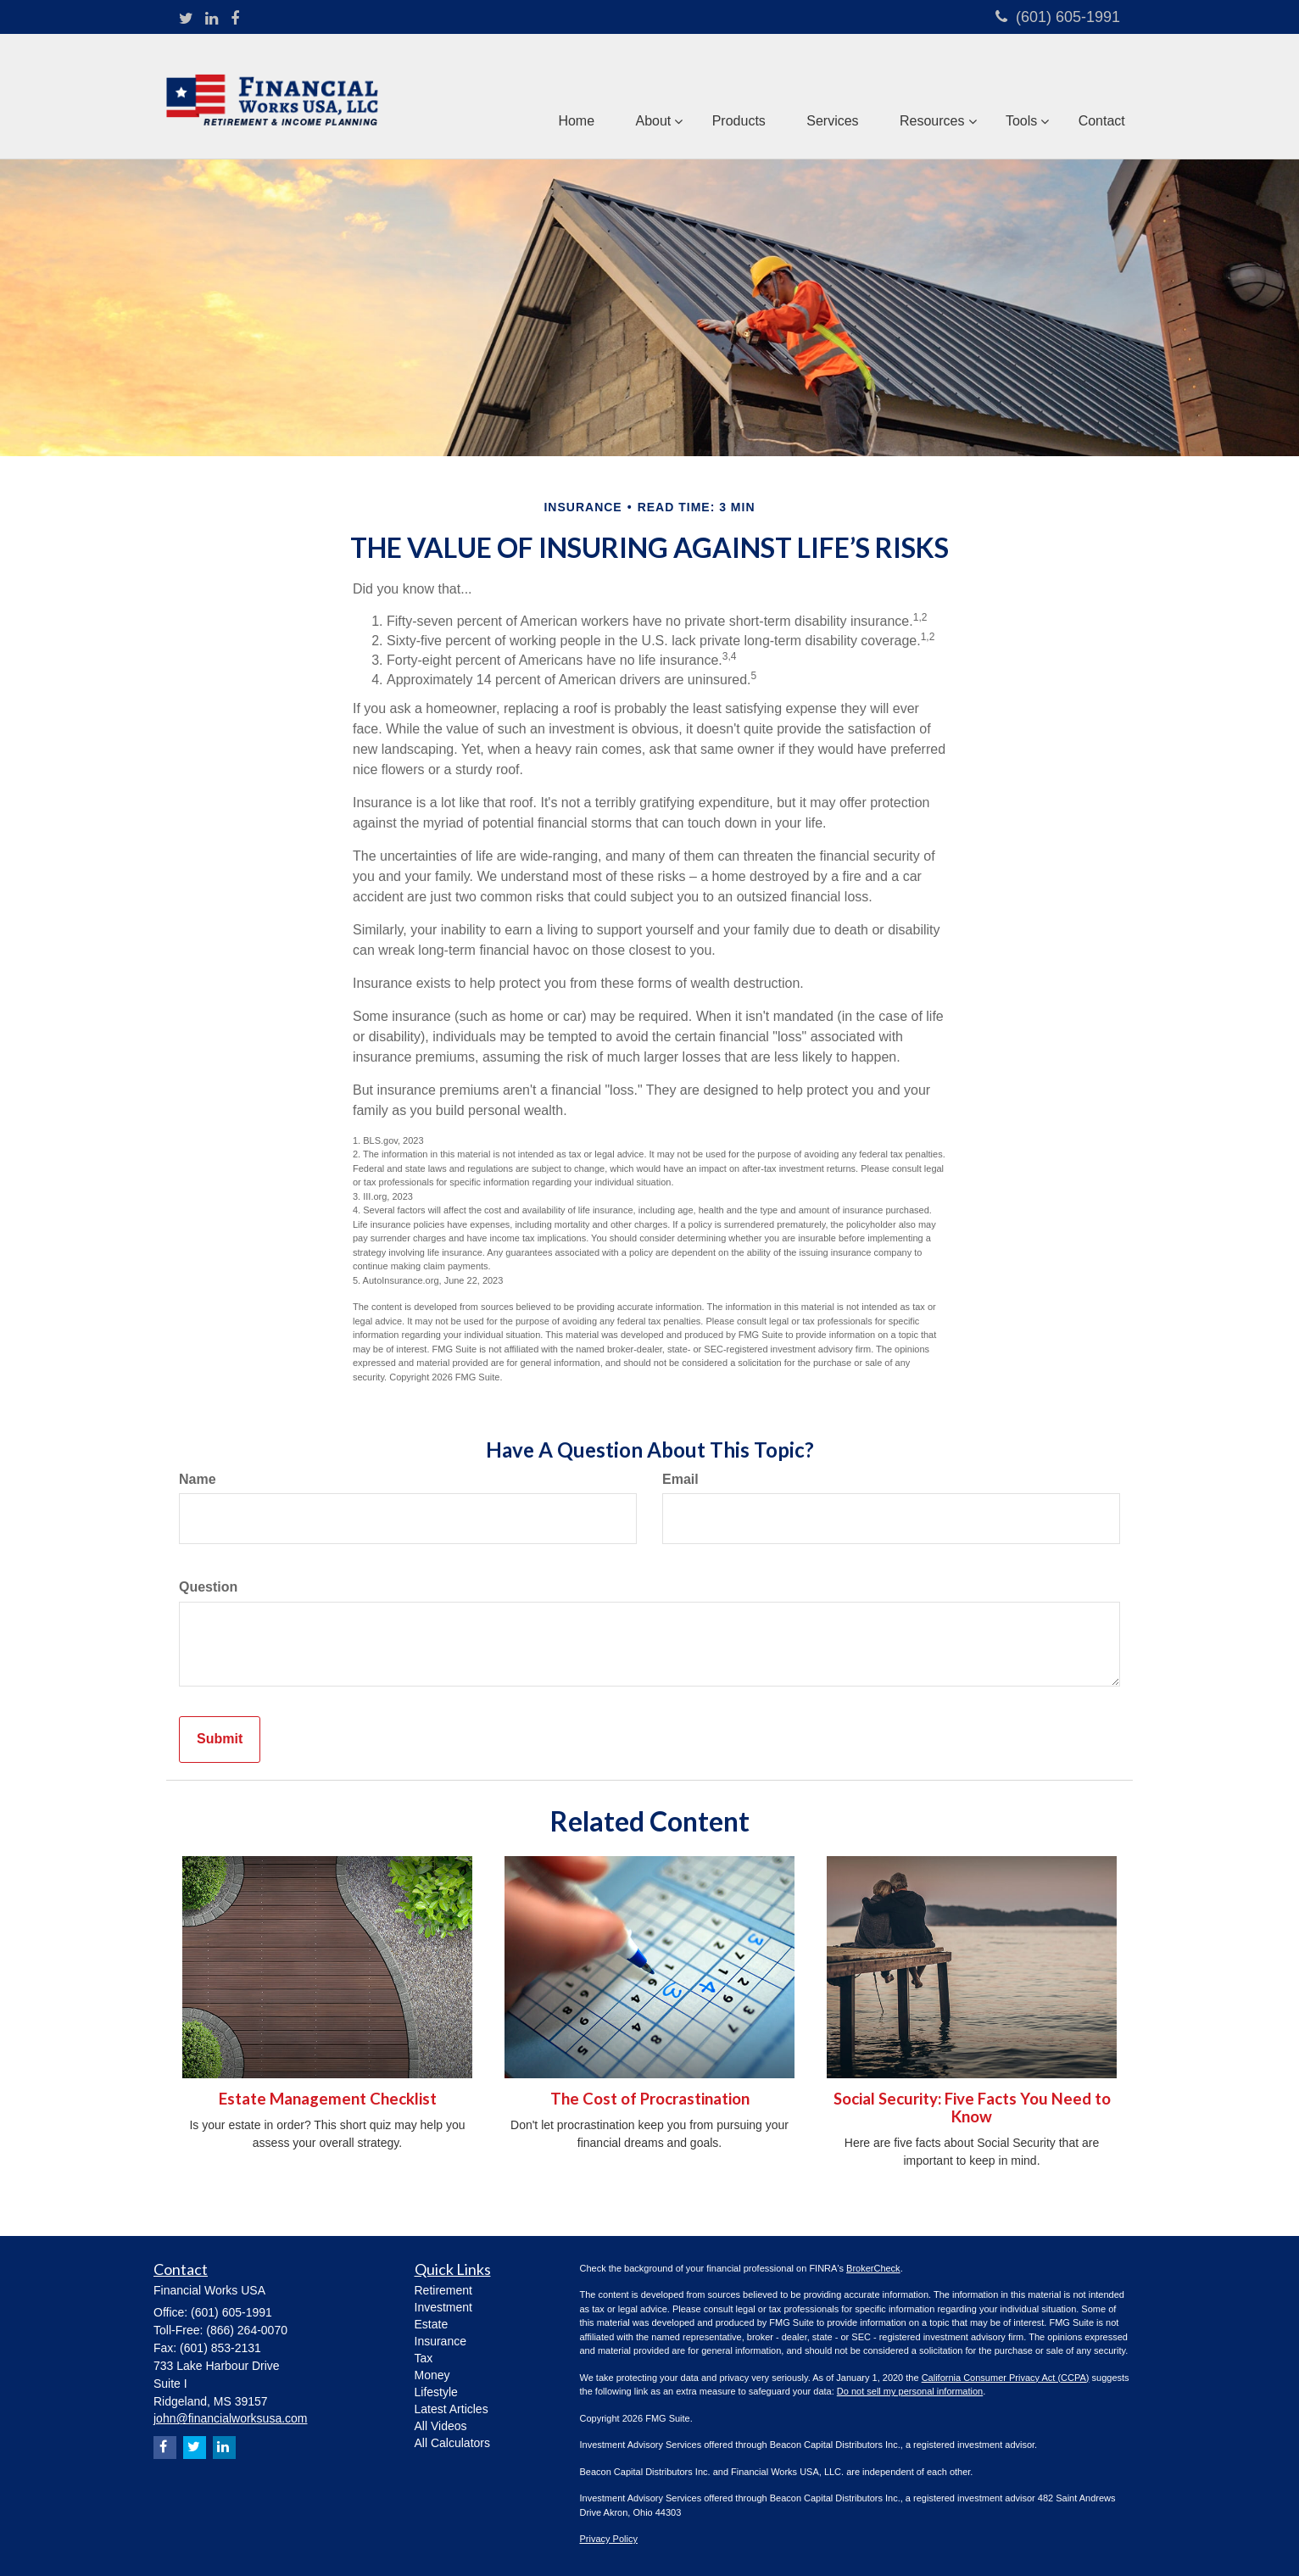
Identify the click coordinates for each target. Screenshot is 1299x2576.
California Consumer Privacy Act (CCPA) (1006, 2377)
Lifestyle (436, 2392)
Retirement (443, 2290)
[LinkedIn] (211, 19)
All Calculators (452, 2443)
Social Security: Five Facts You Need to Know (972, 2107)
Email (680, 1479)
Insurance (440, 2341)
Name (197, 1479)
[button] (646, 96)
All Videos (441, 2426)
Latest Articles (451, 2409)
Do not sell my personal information (910, 2391)
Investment (443, 2307)
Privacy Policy (609, 2539)
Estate (432, 2324)
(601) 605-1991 (1057, 16)
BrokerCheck (873, 2268)
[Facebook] (235, 19)
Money (432, 2375)
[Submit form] (219, 1739)
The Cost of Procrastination (650, 2098)
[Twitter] (186, 19)
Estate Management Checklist (328, 2098)
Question (208, 1587)
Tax (424, 2358)
